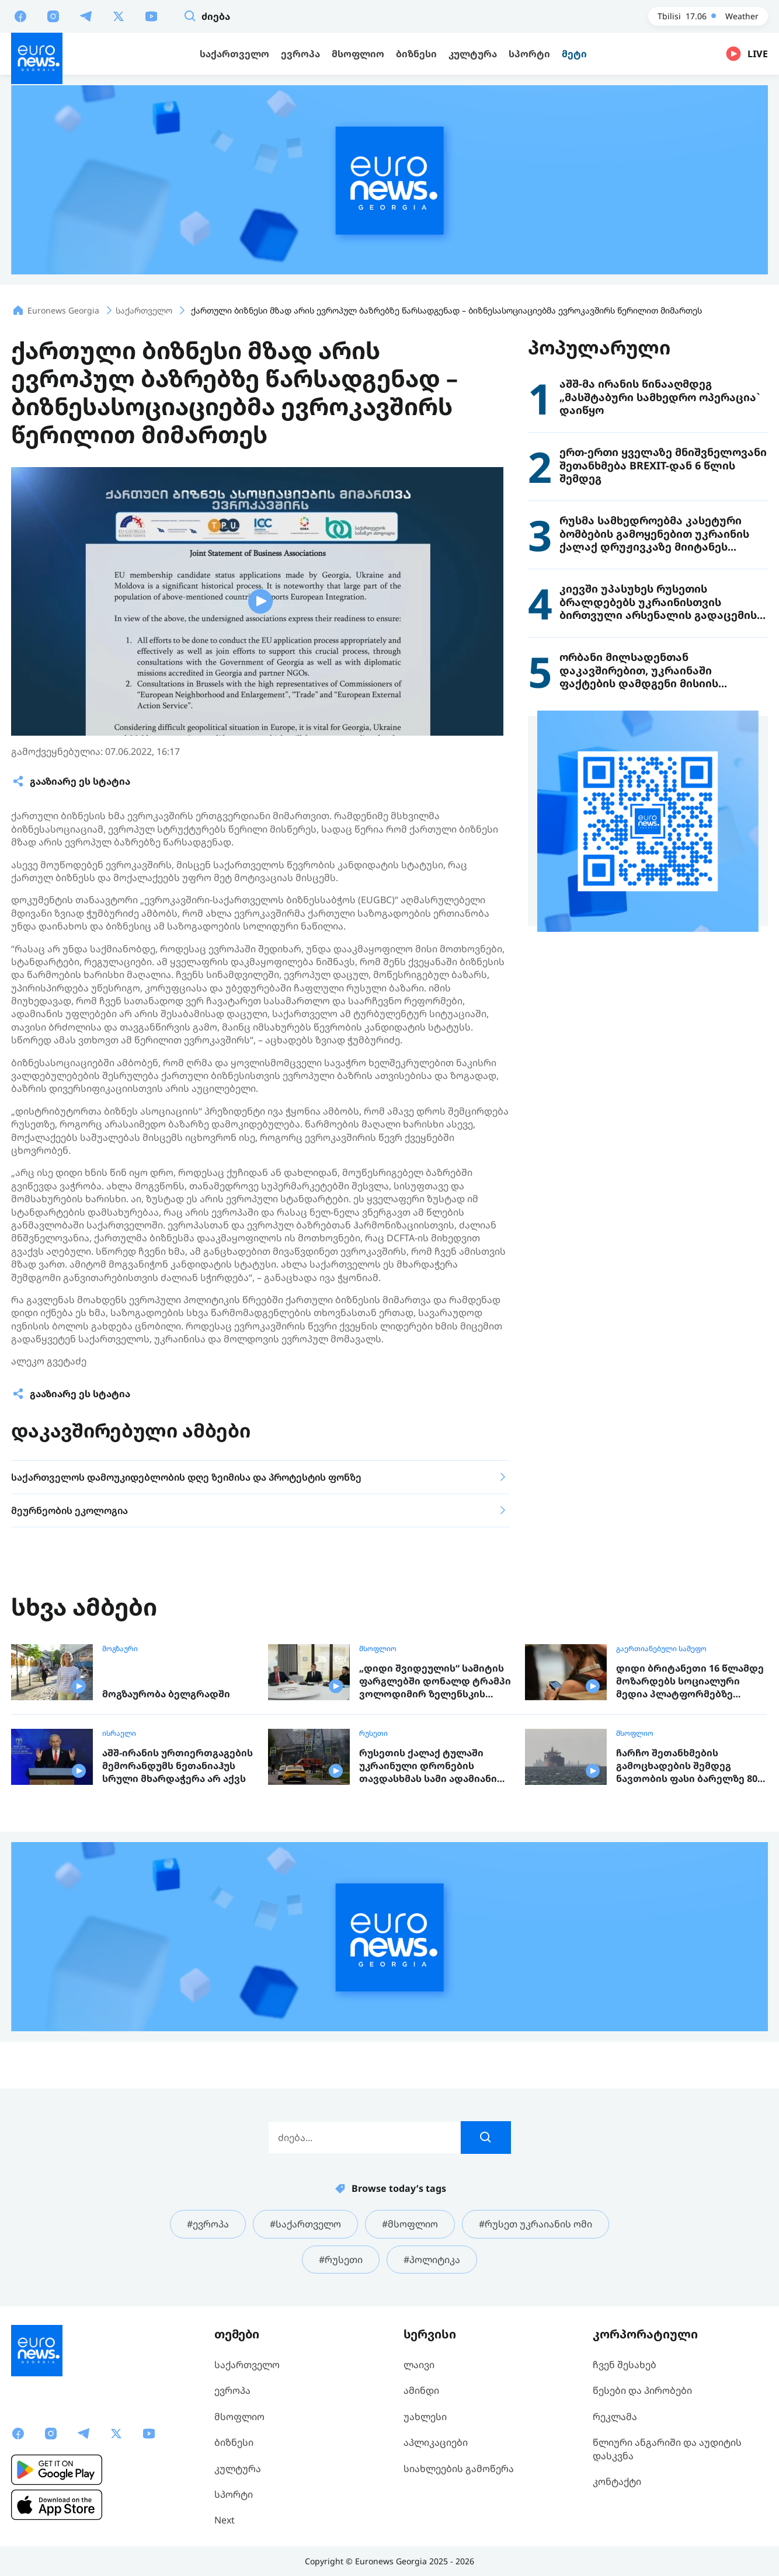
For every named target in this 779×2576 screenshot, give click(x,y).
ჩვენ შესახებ (624, 2364)
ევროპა (232, 2390)
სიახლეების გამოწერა (459, 2468)
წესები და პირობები (642, 2390)
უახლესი (425, 2416)
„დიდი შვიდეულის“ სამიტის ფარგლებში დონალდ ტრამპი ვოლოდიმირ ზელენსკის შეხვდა (435, 1681)
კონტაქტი (617, 2481)
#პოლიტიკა (432, 2259)
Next (224, 2520)
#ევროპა (208, 2224)
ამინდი (421, 2390)
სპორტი (233, 2494)
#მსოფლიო (410, 2224)
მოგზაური (120, 1648)
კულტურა (237, 2468)
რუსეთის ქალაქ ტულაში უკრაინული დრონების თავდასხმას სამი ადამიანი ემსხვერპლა (428, 1766)
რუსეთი (373, 1733)
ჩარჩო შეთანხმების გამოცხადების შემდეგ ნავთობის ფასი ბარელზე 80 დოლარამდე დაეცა (686, 1766)
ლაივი (419, 2364)
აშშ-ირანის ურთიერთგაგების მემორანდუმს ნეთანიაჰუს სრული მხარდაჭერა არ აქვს (177, 1765)
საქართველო (247, 2364)
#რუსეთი (341, 2259)
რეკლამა (615, 2416)
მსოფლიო (378, 1648)
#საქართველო (305, 2224)
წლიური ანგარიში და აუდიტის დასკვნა (667, 2449)
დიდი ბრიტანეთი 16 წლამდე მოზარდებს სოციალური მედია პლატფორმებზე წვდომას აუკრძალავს (690, 1681)
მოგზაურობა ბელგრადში (166, 1694)
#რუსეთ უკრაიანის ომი (535, 2224)
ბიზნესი (233, 2442)
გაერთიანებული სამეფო (661, 1648)
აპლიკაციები (436, 2442)
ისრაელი (119, 1733)
